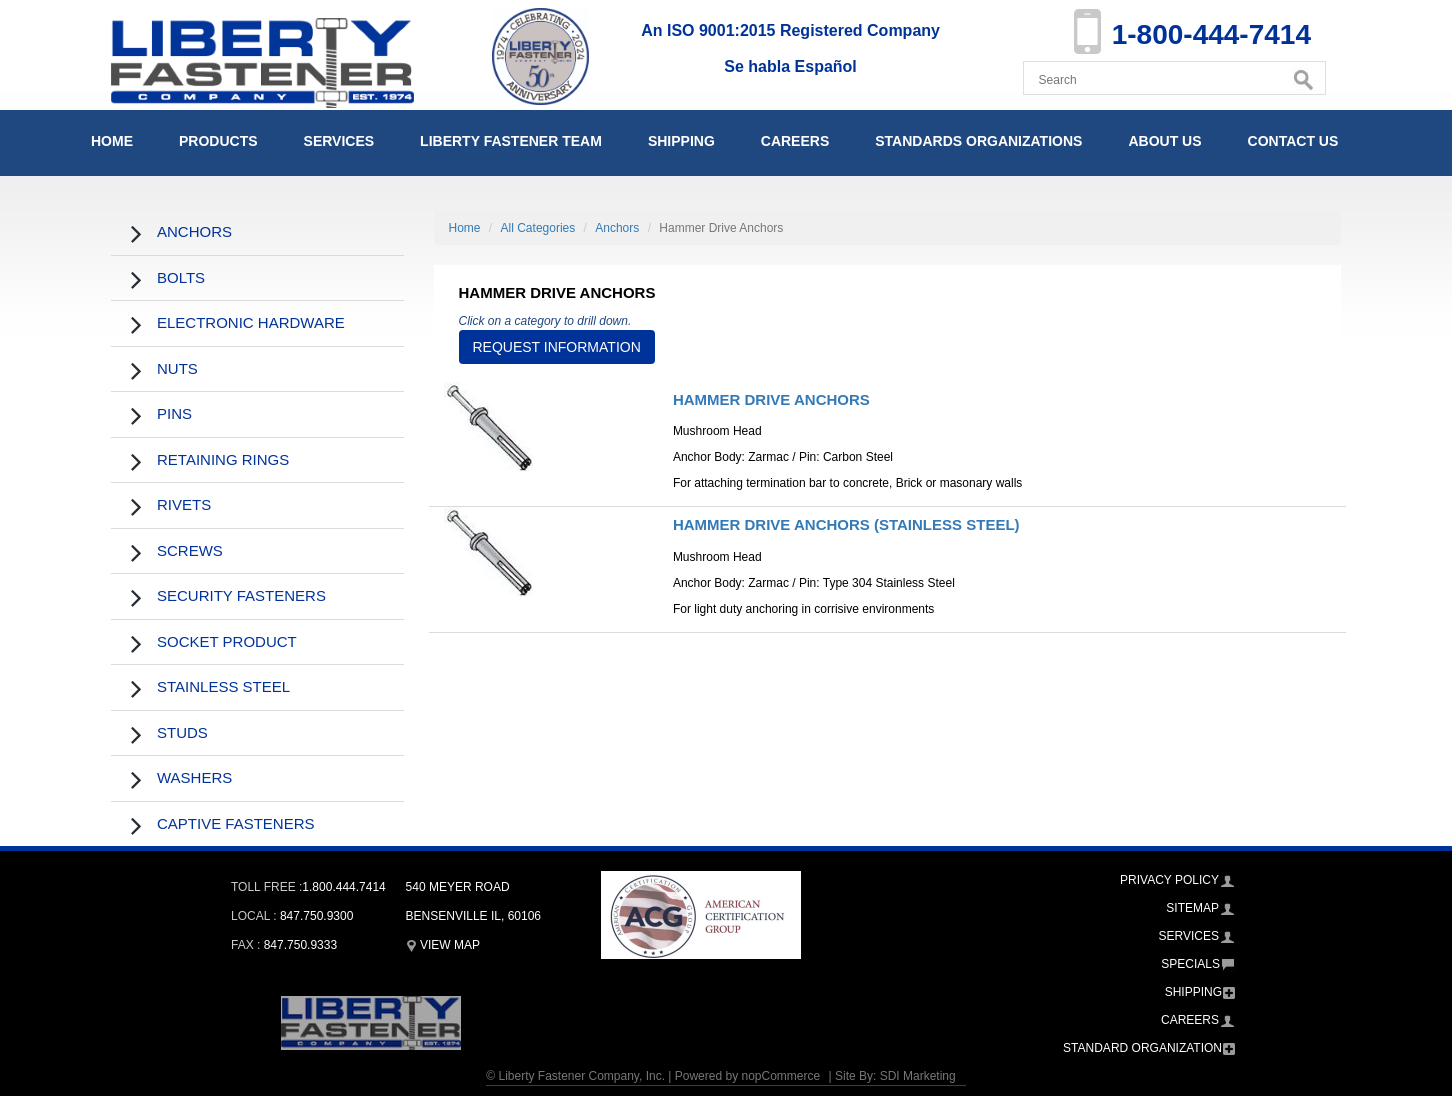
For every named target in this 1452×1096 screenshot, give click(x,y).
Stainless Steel (223, 686)
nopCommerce (780, 1076)
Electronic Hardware (251, 322)
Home (112, 141)
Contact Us (1293, 141)
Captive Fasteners (236, 823)
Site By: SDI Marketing (895, 1076)
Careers (795, 141)
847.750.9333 (300, 945)
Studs (182, 732)
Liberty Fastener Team (511, 141)
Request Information (557, 347)
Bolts (181, 277)
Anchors (194, 231)
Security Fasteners (241, 595)
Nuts (177, 368)
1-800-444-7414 (1211, 34)
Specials (1190, 964)
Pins (174, 413)
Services (339, 141)
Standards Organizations (978, 141)
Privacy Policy (1169, 880)
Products (218, 141)
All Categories (538, 228)
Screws (190, 550)
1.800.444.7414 (343, 887)
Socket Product (227, 641)
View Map (443, 945)
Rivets (184, 504)
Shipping (681, 141)
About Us (1164, 141)
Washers (194, 777)
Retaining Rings (223, 459)
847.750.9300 (316, 916)
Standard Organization (1142, 1048)
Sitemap (1192, 908)
